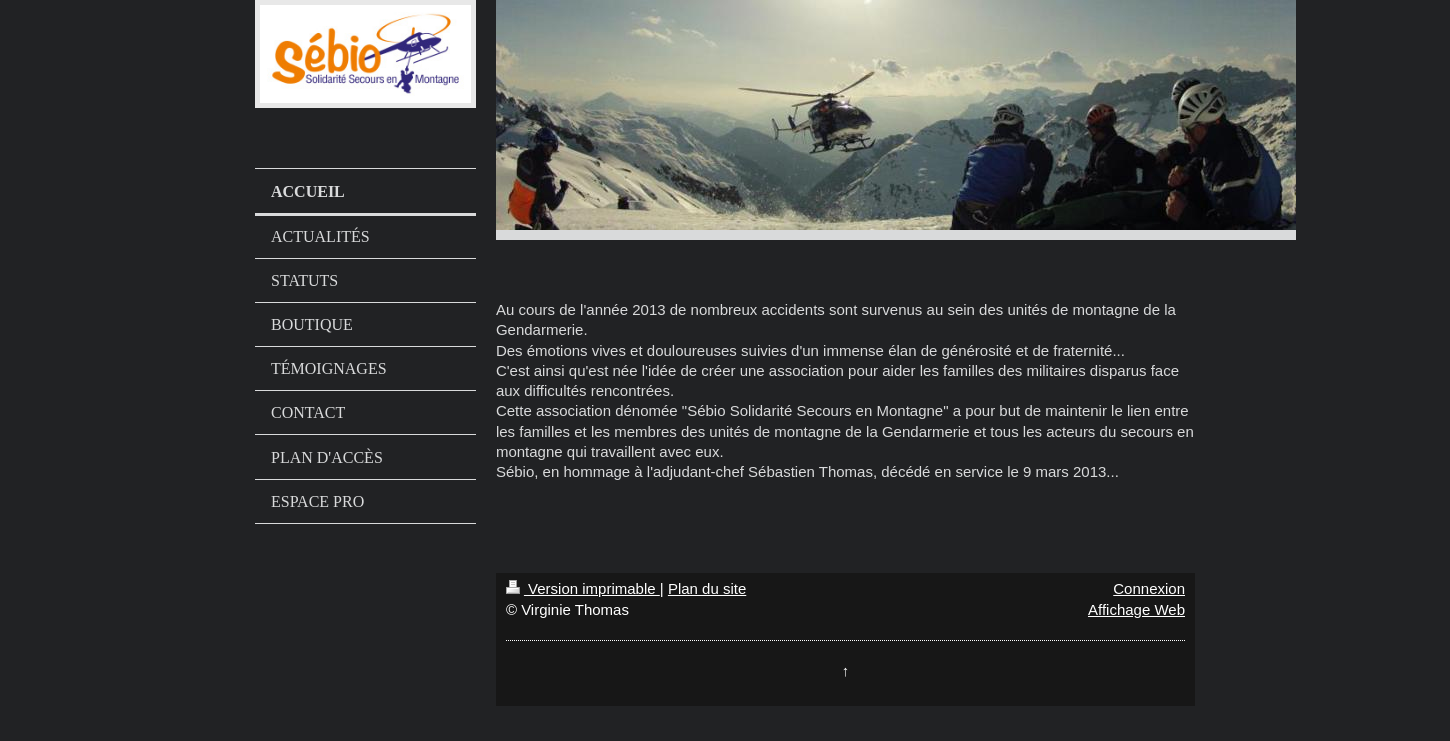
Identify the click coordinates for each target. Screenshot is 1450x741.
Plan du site (707, 588)
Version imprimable (583, 588)
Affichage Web (1136, 609)
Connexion (1149, 588)
